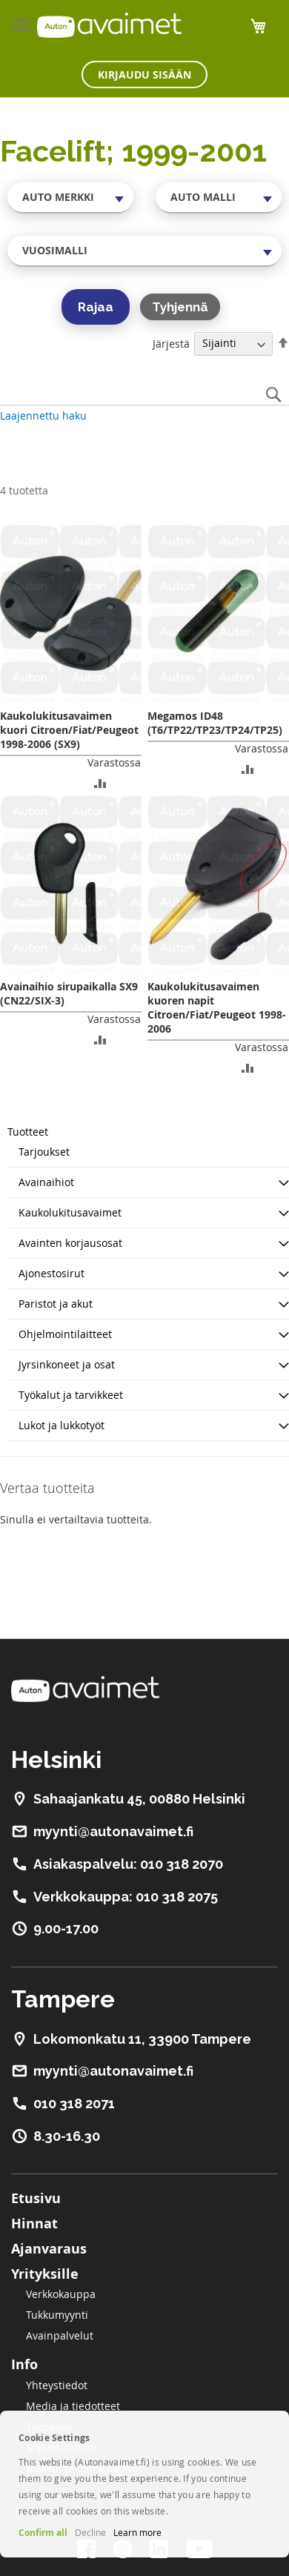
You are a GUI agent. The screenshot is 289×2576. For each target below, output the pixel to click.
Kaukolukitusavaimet (70, 1212)
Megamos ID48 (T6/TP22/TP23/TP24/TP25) (214, 723)
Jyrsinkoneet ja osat (67, 1364)
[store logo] (109, 25)
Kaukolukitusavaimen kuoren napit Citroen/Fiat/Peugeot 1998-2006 (216, 1007)
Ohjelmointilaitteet (65, 1334)
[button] (100, 782)
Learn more (137, 2532)
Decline (90, 2532)
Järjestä (171, 343)
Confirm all (43, 2532)
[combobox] (70, 197)
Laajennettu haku (43, 415)
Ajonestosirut (51, 1273)
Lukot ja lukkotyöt (61, 1425)
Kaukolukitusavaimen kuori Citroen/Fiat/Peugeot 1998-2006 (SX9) (69, 730)
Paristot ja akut (56, 1304)
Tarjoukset (44, 1152)
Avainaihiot (46, 1182)
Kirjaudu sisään (144, 74)
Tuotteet (27, 1132)
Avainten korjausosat (70, 1243)
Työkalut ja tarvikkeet (71, 1395)
